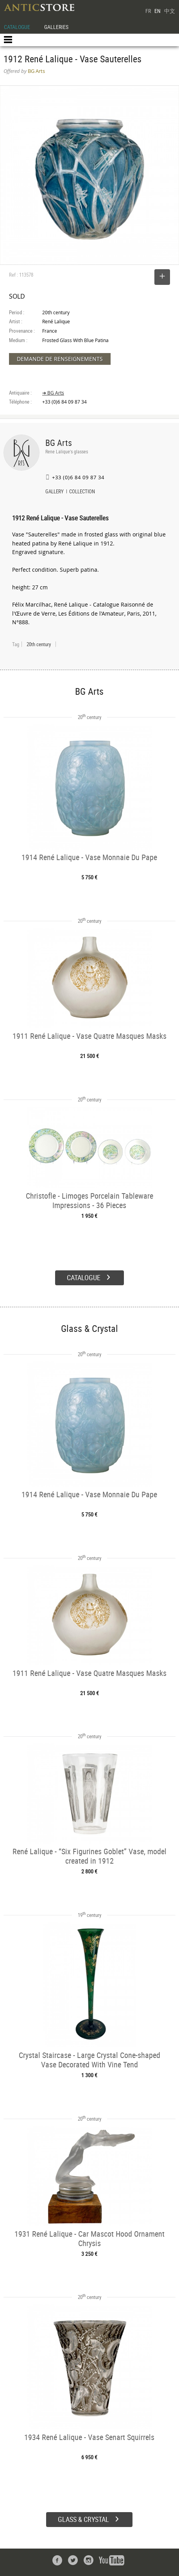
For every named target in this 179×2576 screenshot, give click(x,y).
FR (148, 10)
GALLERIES (56, 27)
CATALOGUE (17, 27)
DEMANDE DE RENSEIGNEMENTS (60, 358)
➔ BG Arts (53, 393)
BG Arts (58, 442)
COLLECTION (82, 492)
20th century (39, 644)
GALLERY (54, 492)
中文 (169, 10)
